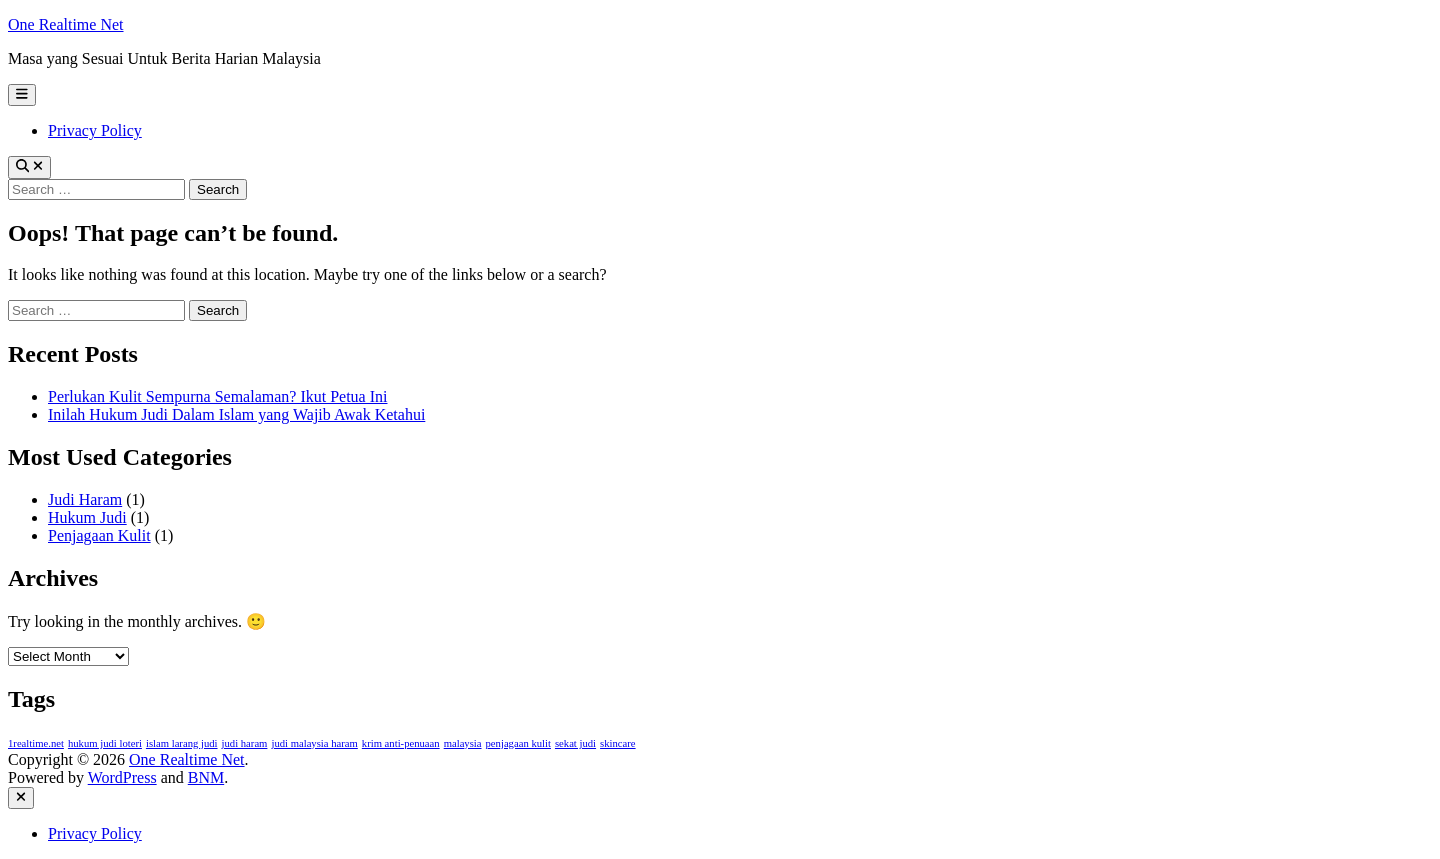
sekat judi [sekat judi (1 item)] (575, 743)
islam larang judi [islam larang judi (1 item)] (182, 743)
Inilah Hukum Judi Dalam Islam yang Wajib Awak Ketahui (236, 414)
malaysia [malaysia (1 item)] (463, 743)
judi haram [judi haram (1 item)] (245, 743)
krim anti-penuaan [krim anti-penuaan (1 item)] (401, 743)
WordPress (122, 777)
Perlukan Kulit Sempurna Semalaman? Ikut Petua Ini (217, 396)
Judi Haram (85, 499)
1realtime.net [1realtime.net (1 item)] (36, 743)
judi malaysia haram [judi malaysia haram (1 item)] (314, 743)
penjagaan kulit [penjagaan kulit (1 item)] (518, 743)
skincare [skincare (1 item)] (618, 743)
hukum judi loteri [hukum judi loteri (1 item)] (105, 743)
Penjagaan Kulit (99, 535)
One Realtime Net (66, 24)
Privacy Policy (95, 130)
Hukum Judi (87, 517)
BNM (206, 777)
